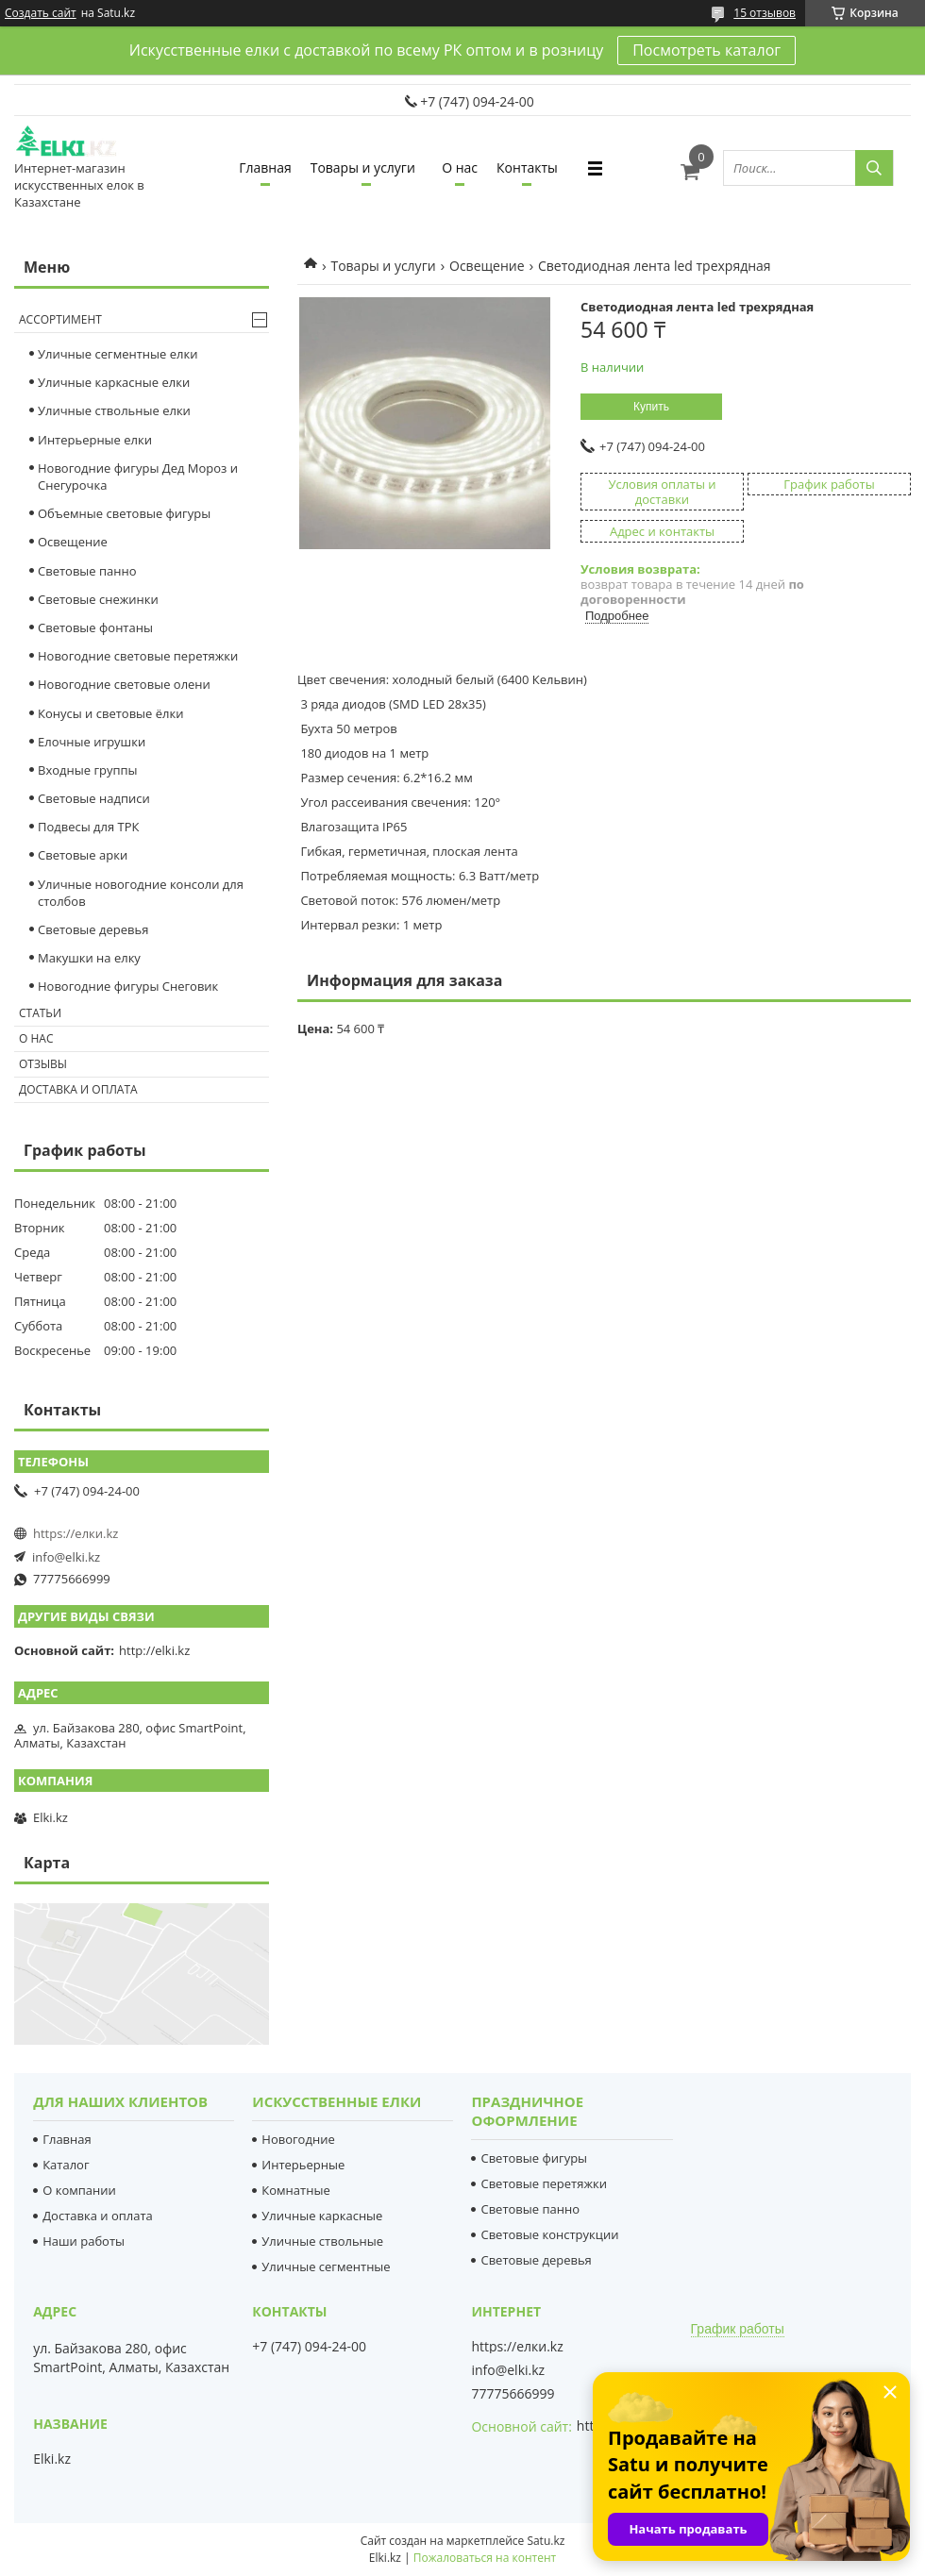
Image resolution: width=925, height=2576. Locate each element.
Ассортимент (60, 319)
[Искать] (874, 168)
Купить (651, 406)
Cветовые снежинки (98, 599)
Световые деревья (93, 929)
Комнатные (295, 2190)
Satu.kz (545, 2541)
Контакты (527, 167)
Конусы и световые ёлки (111, 713)
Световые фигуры (533, 2157)
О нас (460, 167)
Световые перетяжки (543, 2183)
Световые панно (87, 570)
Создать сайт (40, 13)
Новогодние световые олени (124, 684)
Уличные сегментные (325, 2266)
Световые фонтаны (95, 627)
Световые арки (82, 854)
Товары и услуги (363, 167)
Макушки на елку (89, 957)
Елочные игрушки (91, 741)
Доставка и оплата (78, 1089)
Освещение (487, 266)
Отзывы (43, 1064)
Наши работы (83, 2241)
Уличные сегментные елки (117, 353)
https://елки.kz (75, 1533)
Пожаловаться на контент (484, 2558)
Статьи (40, 1013)
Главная (265, 167)
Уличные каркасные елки (114, 382)
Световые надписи (94, 798)
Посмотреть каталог (706, 50)
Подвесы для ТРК (89, 826)
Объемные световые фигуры (124, 513)
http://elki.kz (154, 1650)
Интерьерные (303, 2164)
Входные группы (88, 769)
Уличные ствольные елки (114, 410)
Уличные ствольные (322, 2241)
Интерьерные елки (95, 439)
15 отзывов (764, 13)
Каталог (65, 2164)
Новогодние (297, 2139)
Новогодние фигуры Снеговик (128, 986)
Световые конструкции (549, 2234)
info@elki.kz (66, 1556)
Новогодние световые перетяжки (138, 655)
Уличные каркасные (321, 2215)
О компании (79, 2190)
